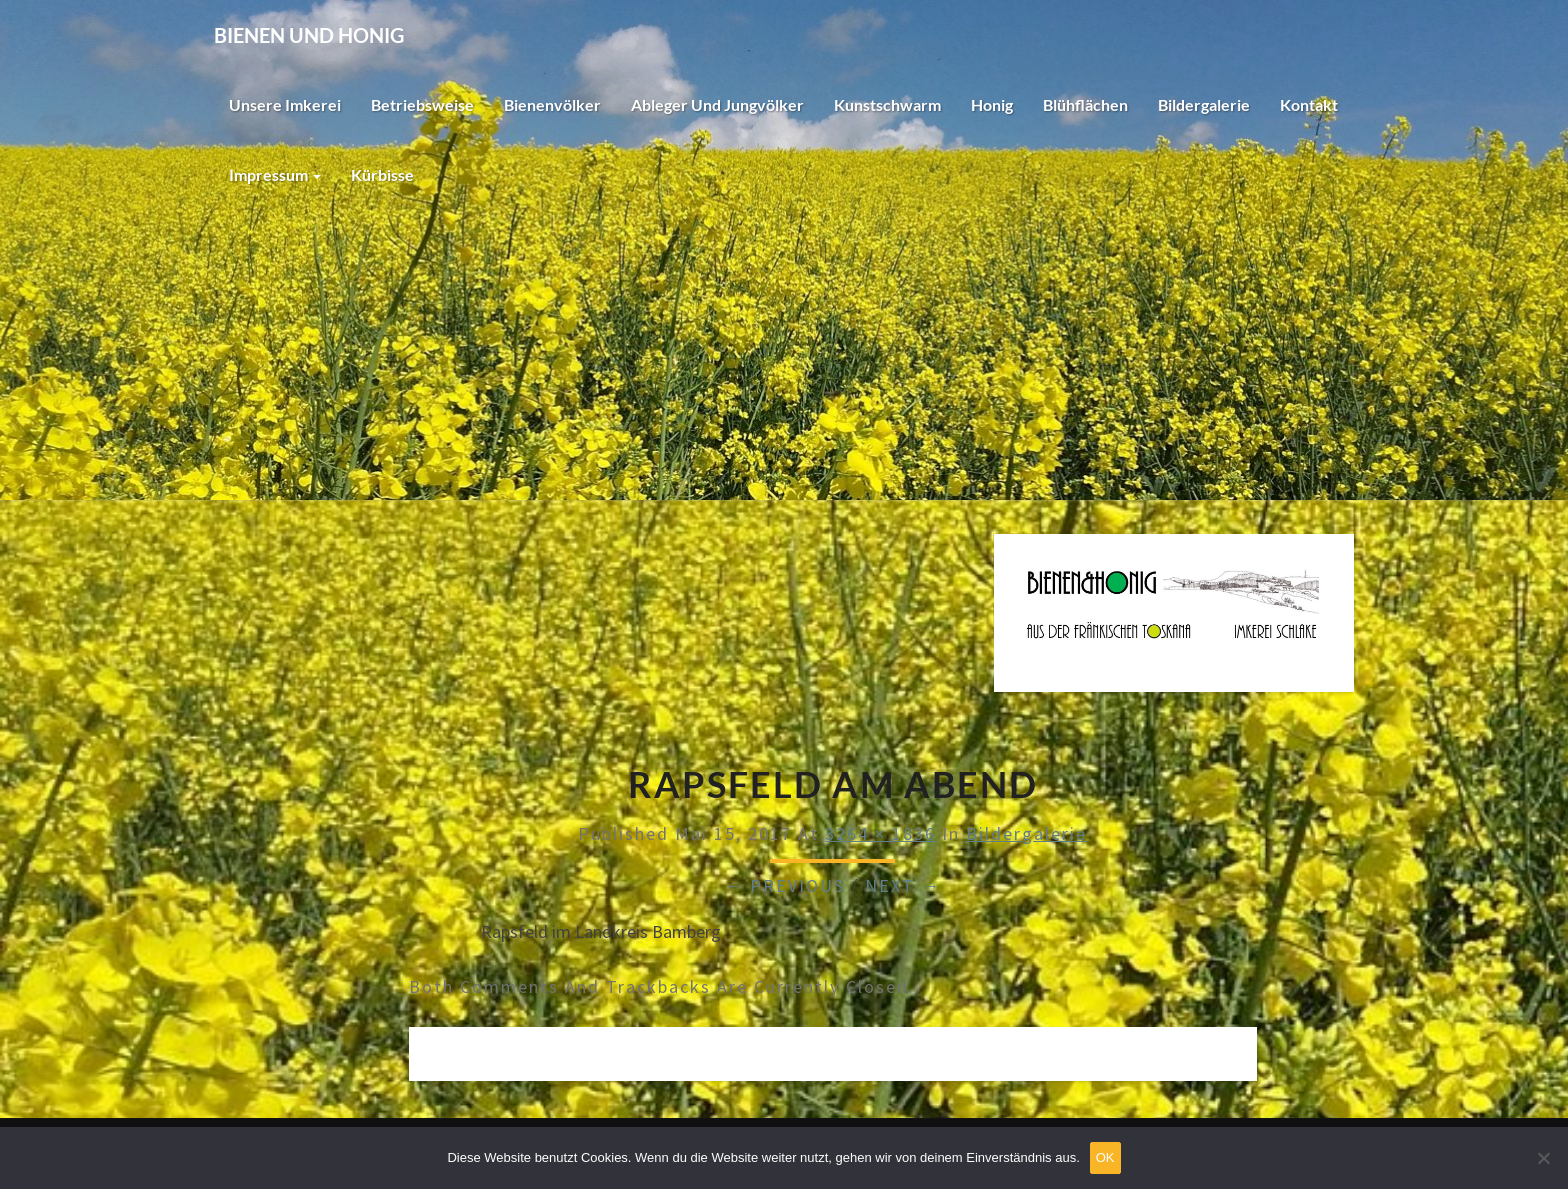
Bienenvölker (552, 104)
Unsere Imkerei (285, 104)
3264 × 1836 (880, 833)
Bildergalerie (1204, 104)
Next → (903, 885)
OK (1105, 1157)
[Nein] (1543, 1158)
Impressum (275, 174)
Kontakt (1309, 104)
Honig (992, 104)
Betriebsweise (422, 104)
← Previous (784, 885)
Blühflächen (1085, 104)
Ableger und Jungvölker (717, 104)
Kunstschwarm (887, 104)
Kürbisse (382, 174)
